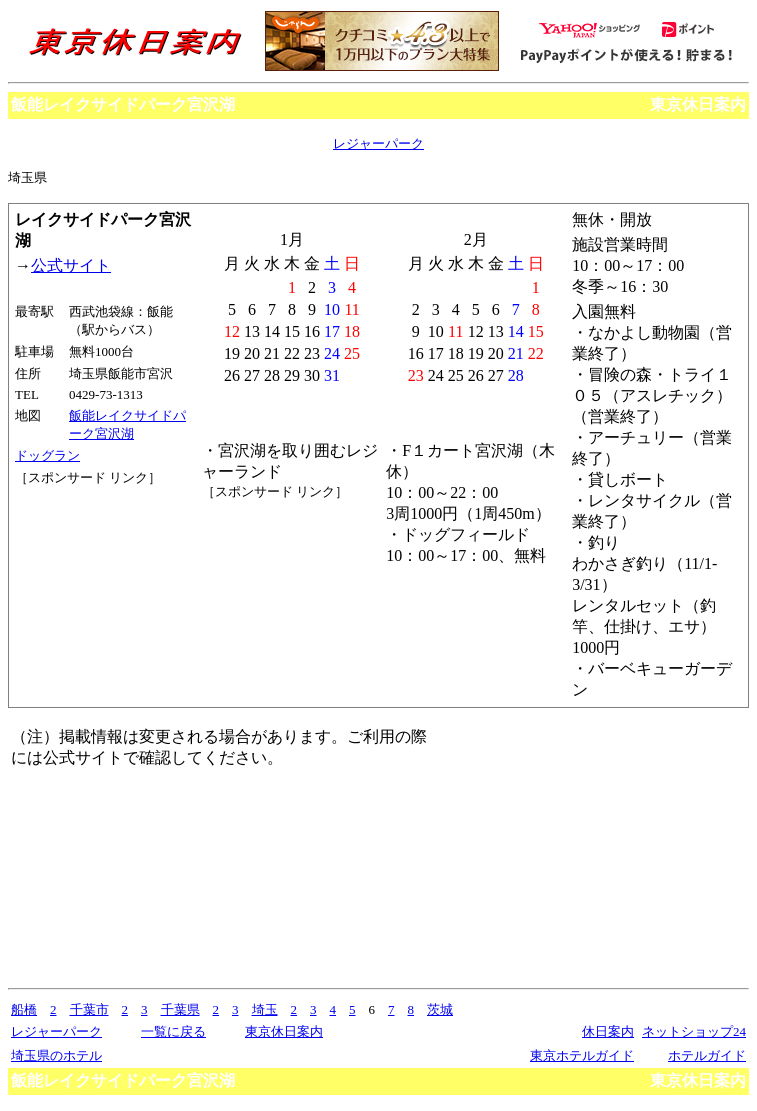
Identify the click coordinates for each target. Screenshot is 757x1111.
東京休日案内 (698, 104)
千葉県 (180, 1009)
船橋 (24, 1009)
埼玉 (265, 1009)
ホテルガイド (707, 1055)
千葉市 (89, 1009)
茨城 (440, 1009)
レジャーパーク (378, 143)
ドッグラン (47, 455)
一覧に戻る (173, 1031)
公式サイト (71, 265)
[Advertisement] (105, 562)
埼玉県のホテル (56, 1055)
